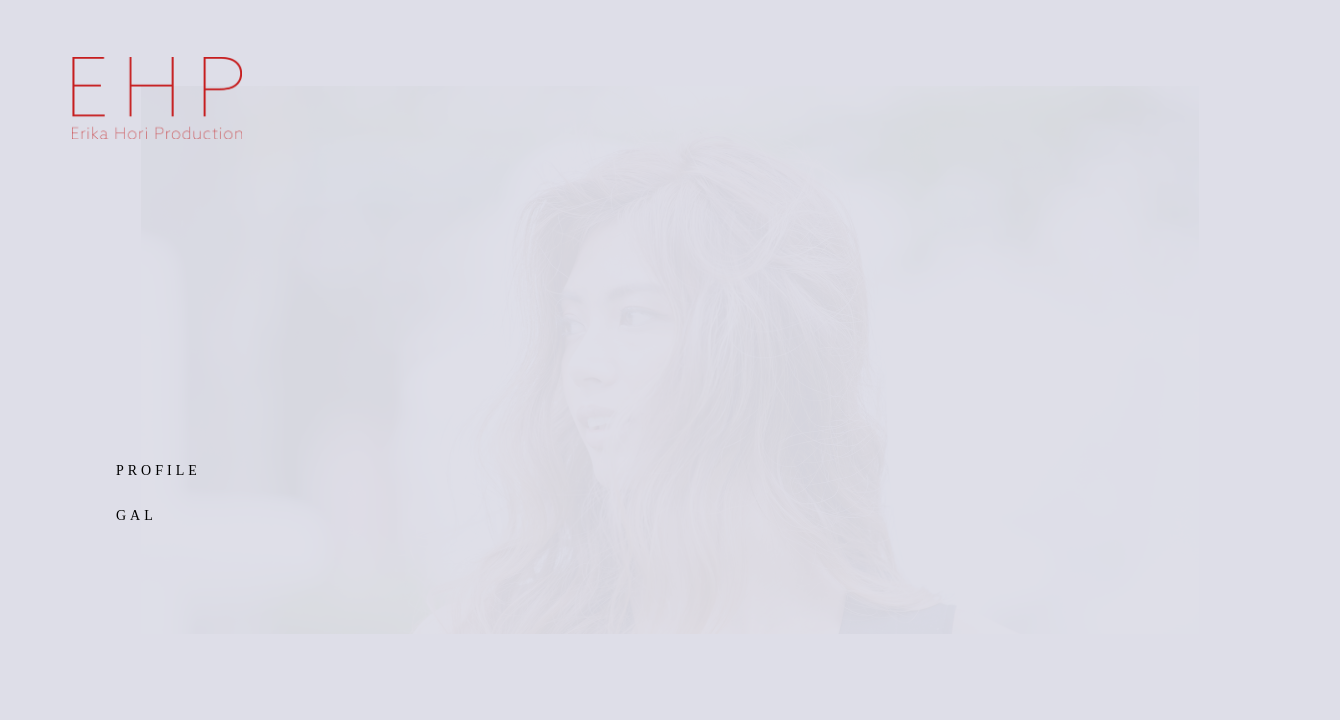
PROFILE (158, 470)
